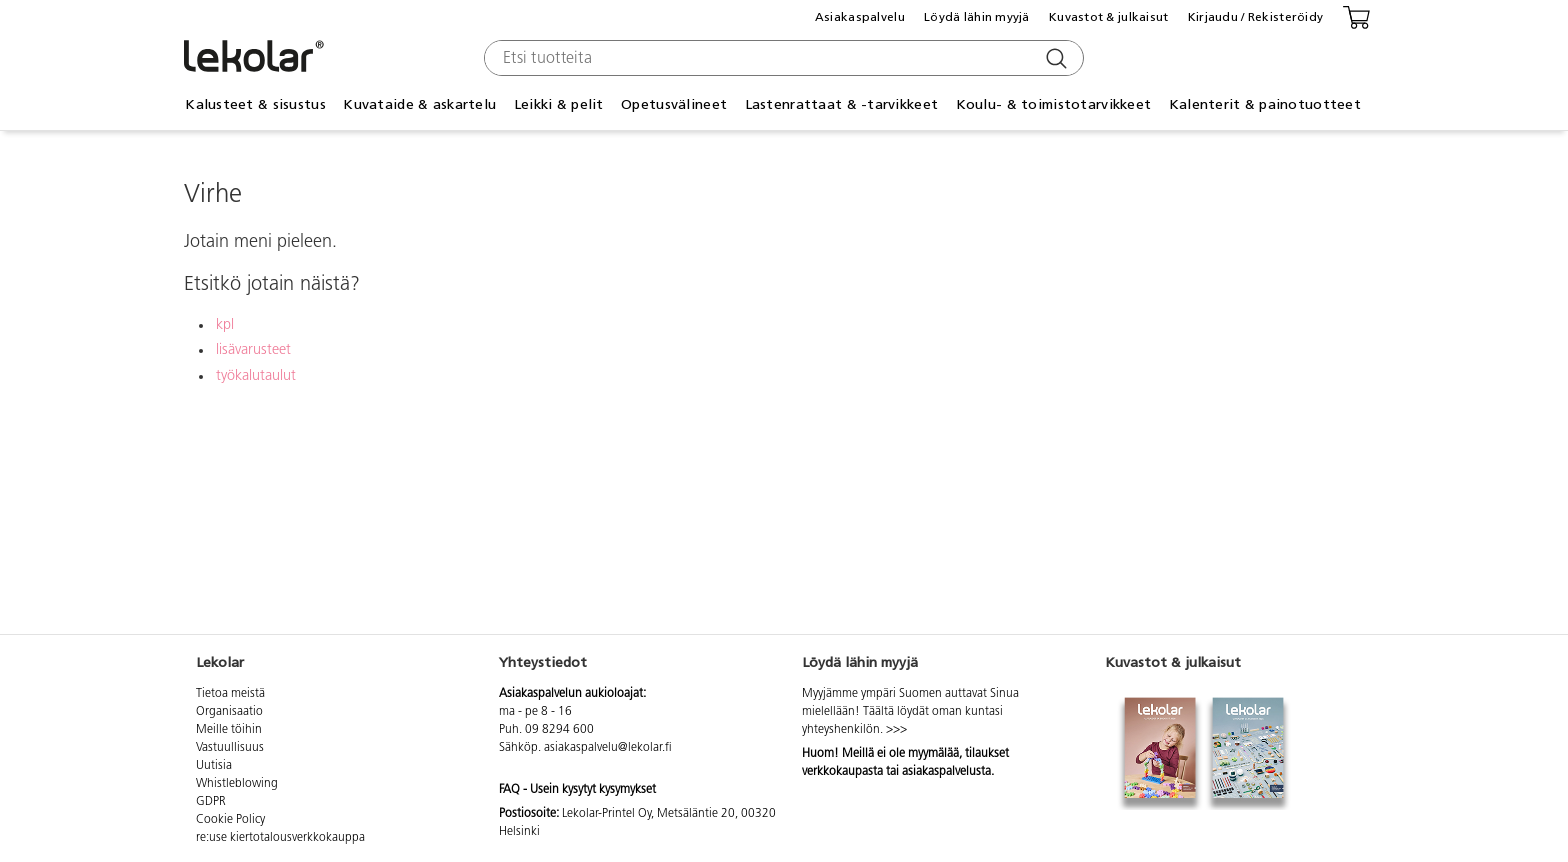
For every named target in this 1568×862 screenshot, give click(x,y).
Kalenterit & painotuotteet (1265, 104)
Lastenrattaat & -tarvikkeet (842, 104)
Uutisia (214, 766)
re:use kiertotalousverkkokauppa (280, 838)
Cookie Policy (230, 820)
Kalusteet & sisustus (255, 104)
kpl (225, 325)
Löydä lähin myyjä (977, 17)
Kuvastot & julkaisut (1109, 17)
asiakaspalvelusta (946, 772)
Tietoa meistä (230, 694)
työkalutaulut (256, 376)
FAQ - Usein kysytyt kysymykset (577, 790)
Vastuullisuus (230, 748)
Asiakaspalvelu (860, 17)
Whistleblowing (237, 784)
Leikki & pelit (559, 104)
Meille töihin (229, 730)
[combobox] (781, 58)
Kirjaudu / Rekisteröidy (1255, 17)
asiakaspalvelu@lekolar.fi (608, 748)
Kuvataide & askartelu (419, 104)
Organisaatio (229, 712)
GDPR (211, 802)
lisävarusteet (253, 350)
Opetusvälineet (674, 104)
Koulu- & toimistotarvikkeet (1054, 104)
